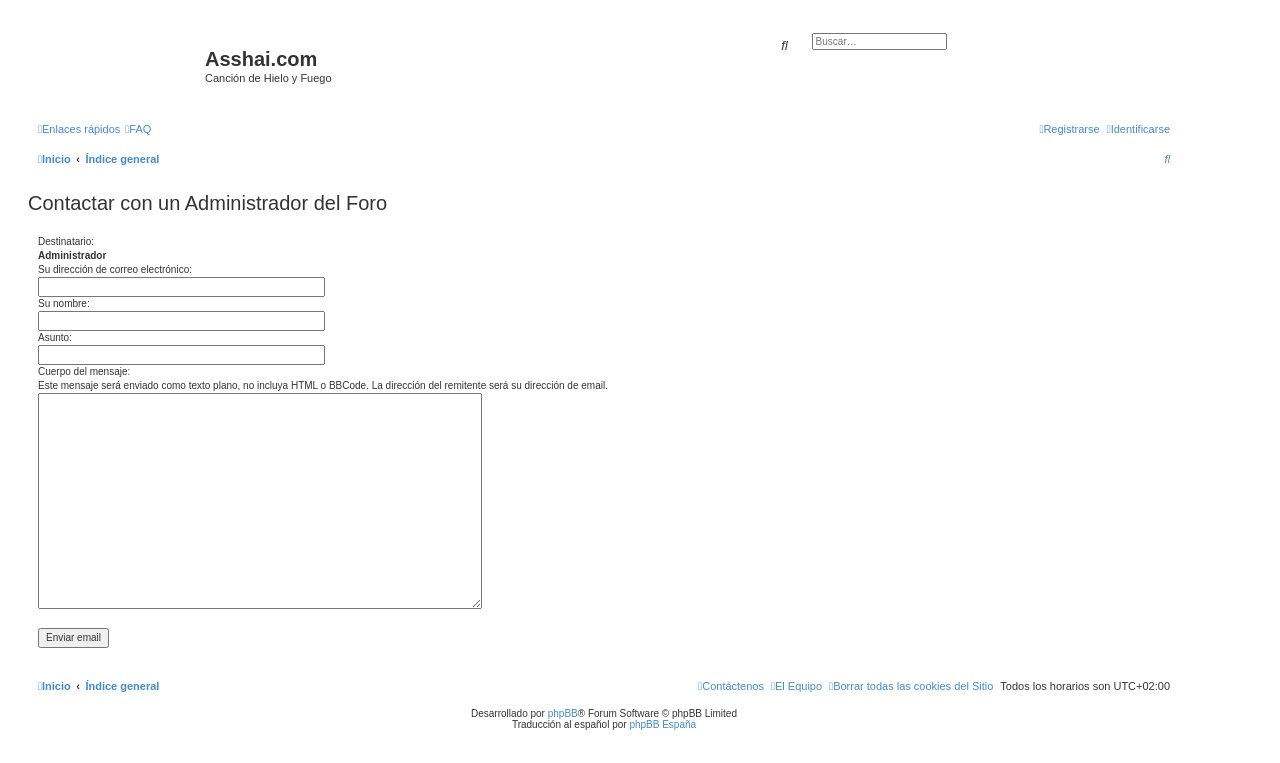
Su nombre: (64, 303)
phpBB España (662, 724)
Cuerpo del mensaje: (84, 371)
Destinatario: (66, 241)
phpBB (563, 713)
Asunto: (55, 337)
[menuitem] (138, 129)
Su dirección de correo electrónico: (115, 269)
